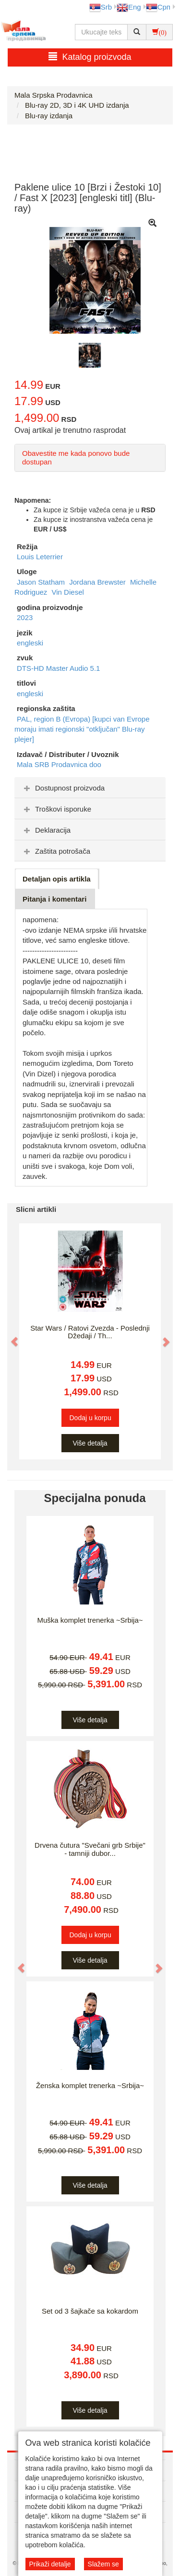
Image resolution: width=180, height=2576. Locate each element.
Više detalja (89, 1443)
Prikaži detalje (50, 2564)
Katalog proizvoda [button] (89, 57)
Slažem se (103, 2564)
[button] (9, 1336)
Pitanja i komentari (54, 899)
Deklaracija (46, 830)
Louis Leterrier (40, 557)
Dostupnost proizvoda (63, 788)
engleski (30, 643)
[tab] (90, 787)
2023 (25, 617)
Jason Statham (42, 582)
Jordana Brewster (98, 582)
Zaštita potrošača (56, 851)
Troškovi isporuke (56, 809)
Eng (129, 7)
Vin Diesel (68, 592)
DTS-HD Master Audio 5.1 (58, 668)
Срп (158, 7)
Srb (100, 7)
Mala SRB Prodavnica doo (59, 764)
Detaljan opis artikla (57, 879)
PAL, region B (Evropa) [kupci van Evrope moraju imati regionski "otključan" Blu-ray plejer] (82, 729)
